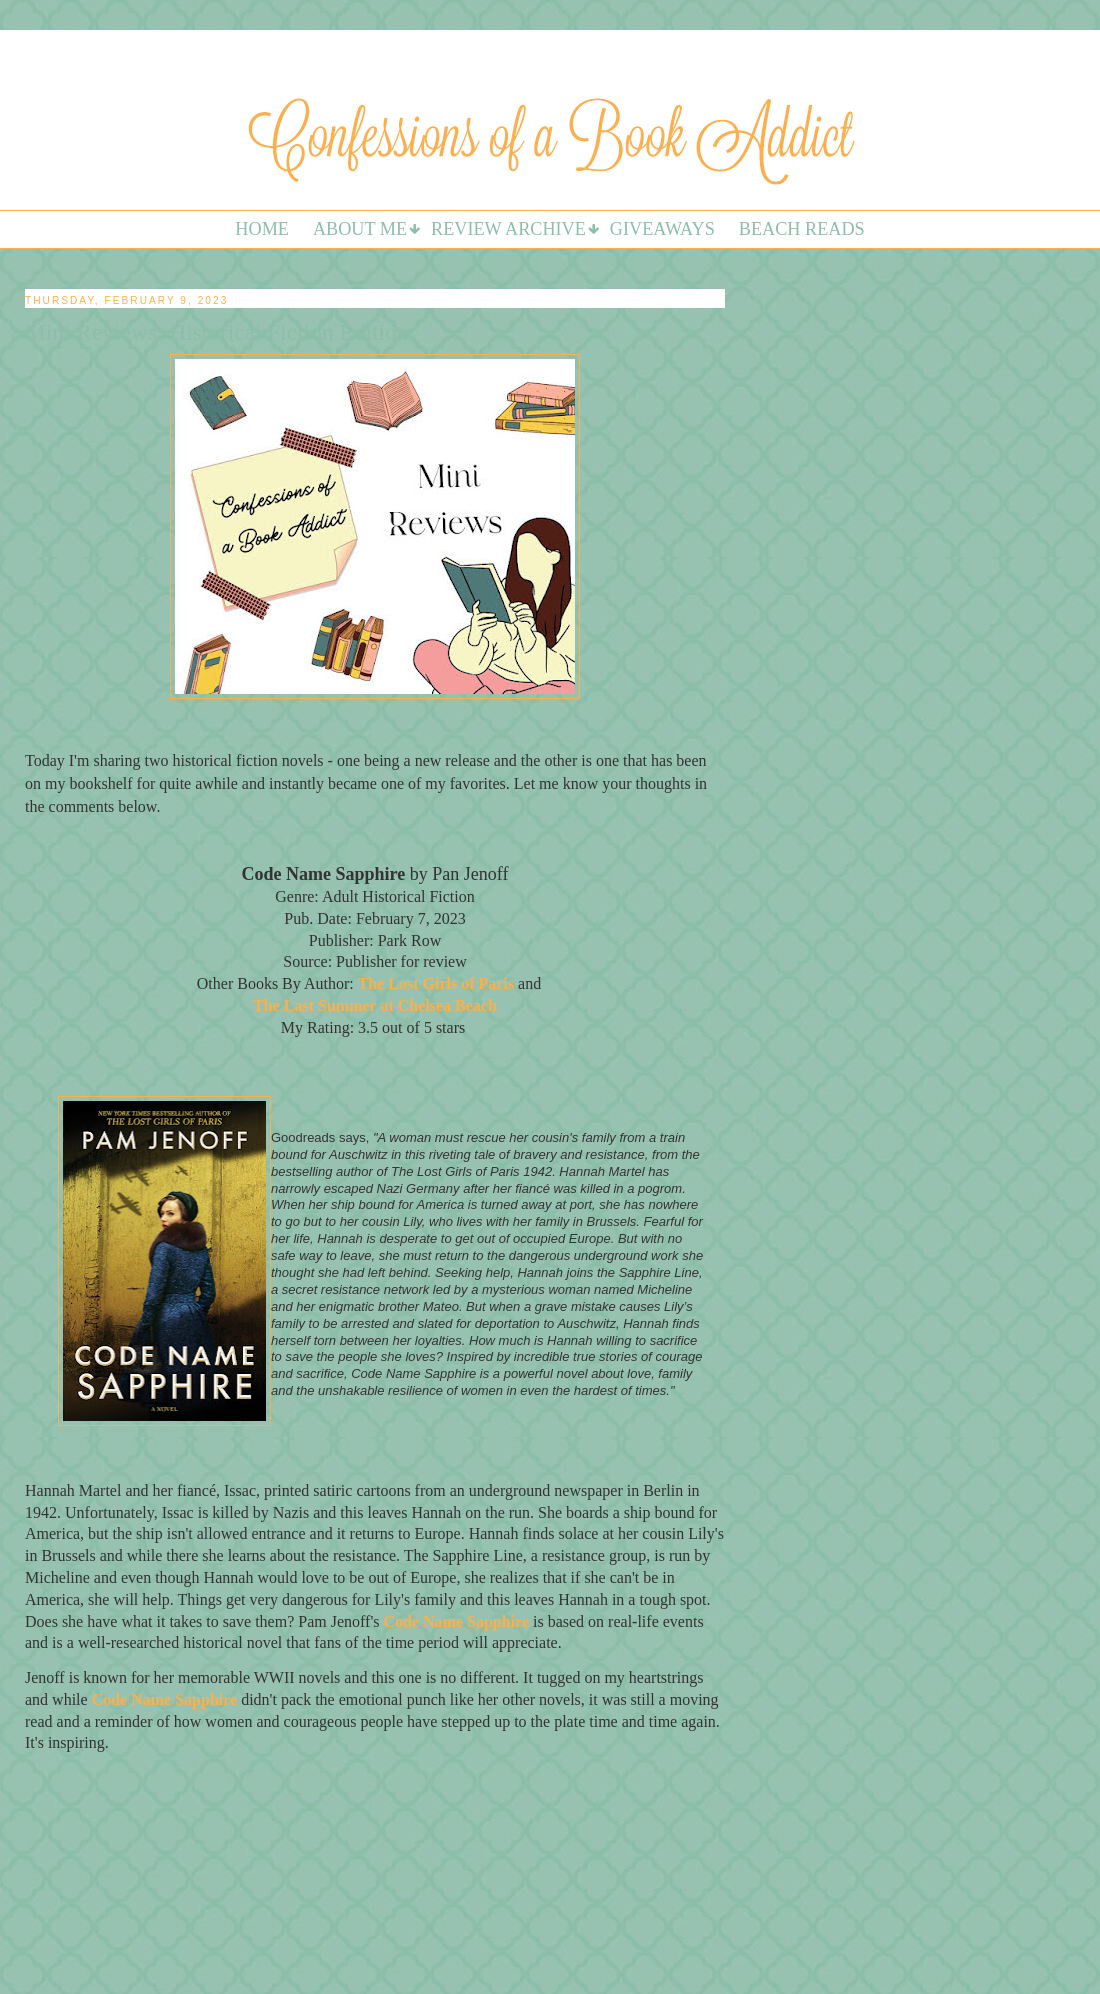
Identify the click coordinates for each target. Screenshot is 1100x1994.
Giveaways (662, 229)
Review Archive (508, 229)
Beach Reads (802, 229)
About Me (360, 229)
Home (262, 229)
